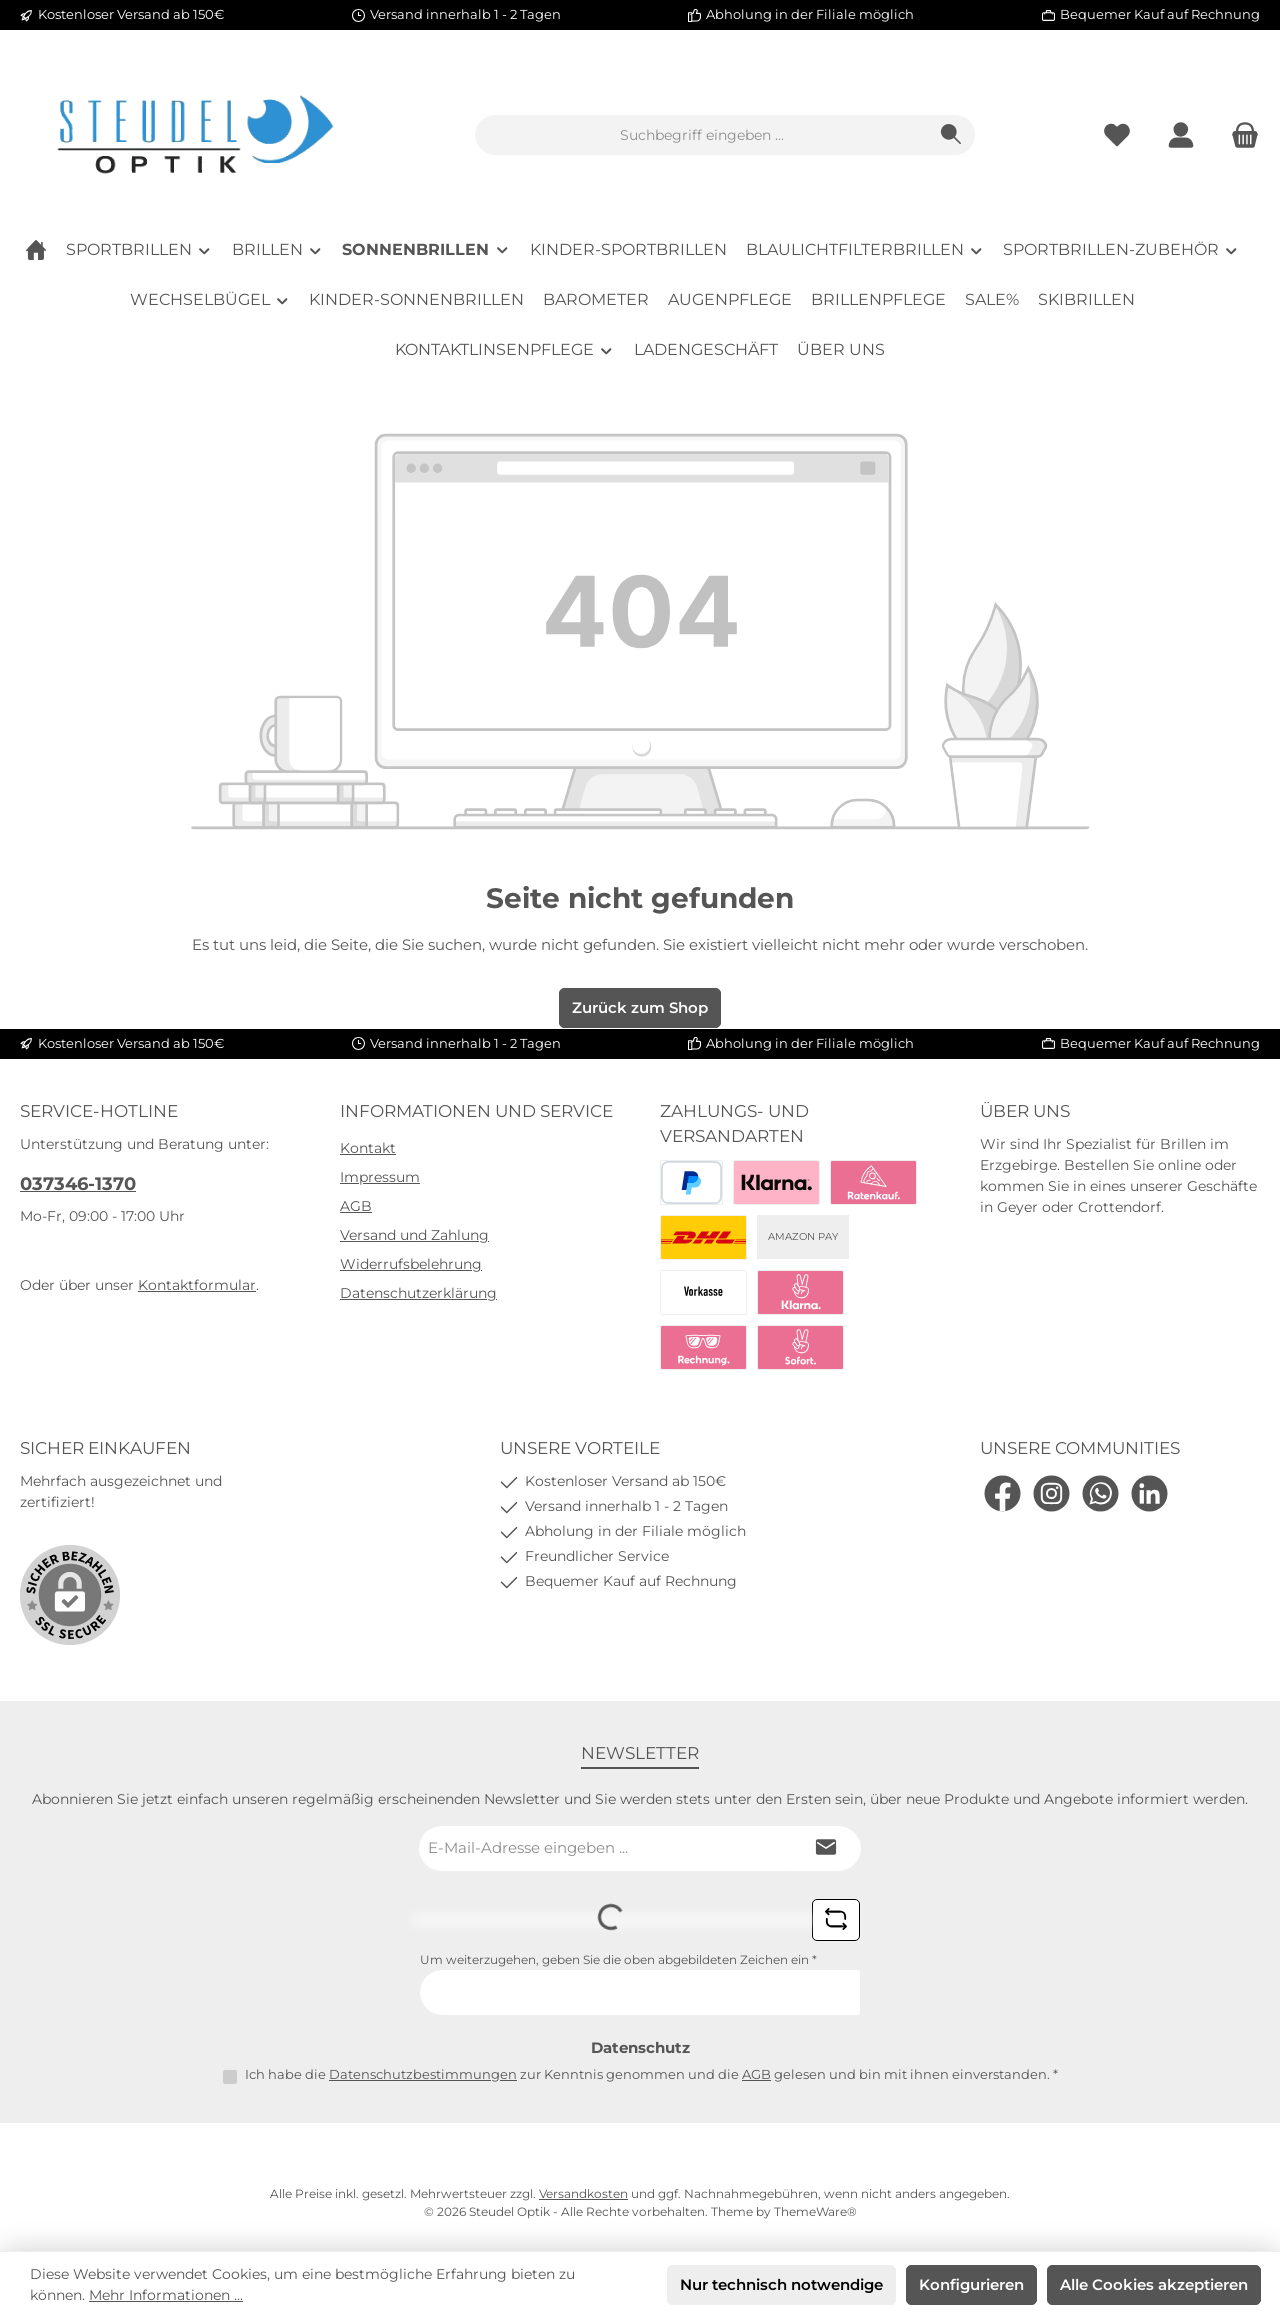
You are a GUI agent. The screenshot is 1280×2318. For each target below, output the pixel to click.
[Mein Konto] (1181, 135)
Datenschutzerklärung (418, 1293)
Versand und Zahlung (414, 1235)
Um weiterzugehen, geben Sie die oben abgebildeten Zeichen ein (618, 1959)
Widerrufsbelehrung (411, 1264)
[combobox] (702, 135)
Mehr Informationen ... (166, 2295)
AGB (356, 1206)
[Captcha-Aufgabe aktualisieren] (836, 1920)
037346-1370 (78, 1184)
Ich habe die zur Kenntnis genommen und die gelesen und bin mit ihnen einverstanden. (651, 2074)
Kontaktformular (197, 1285)
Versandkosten (583, 2193)
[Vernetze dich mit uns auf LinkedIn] (1149, 1493)
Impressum (380, 1177)
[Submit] (826, 1848)
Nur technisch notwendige (781, 2284)
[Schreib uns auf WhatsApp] (1100, 1493)
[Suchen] (951, 135)
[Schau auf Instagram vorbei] (1051, 1493)
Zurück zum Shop (640, 1007)
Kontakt (368, 1148)
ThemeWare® (815, 2211)
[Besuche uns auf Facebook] (1002, 1493)
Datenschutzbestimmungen (423, 2074)
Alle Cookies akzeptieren (1154, 2284)
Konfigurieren (971, 2284)
